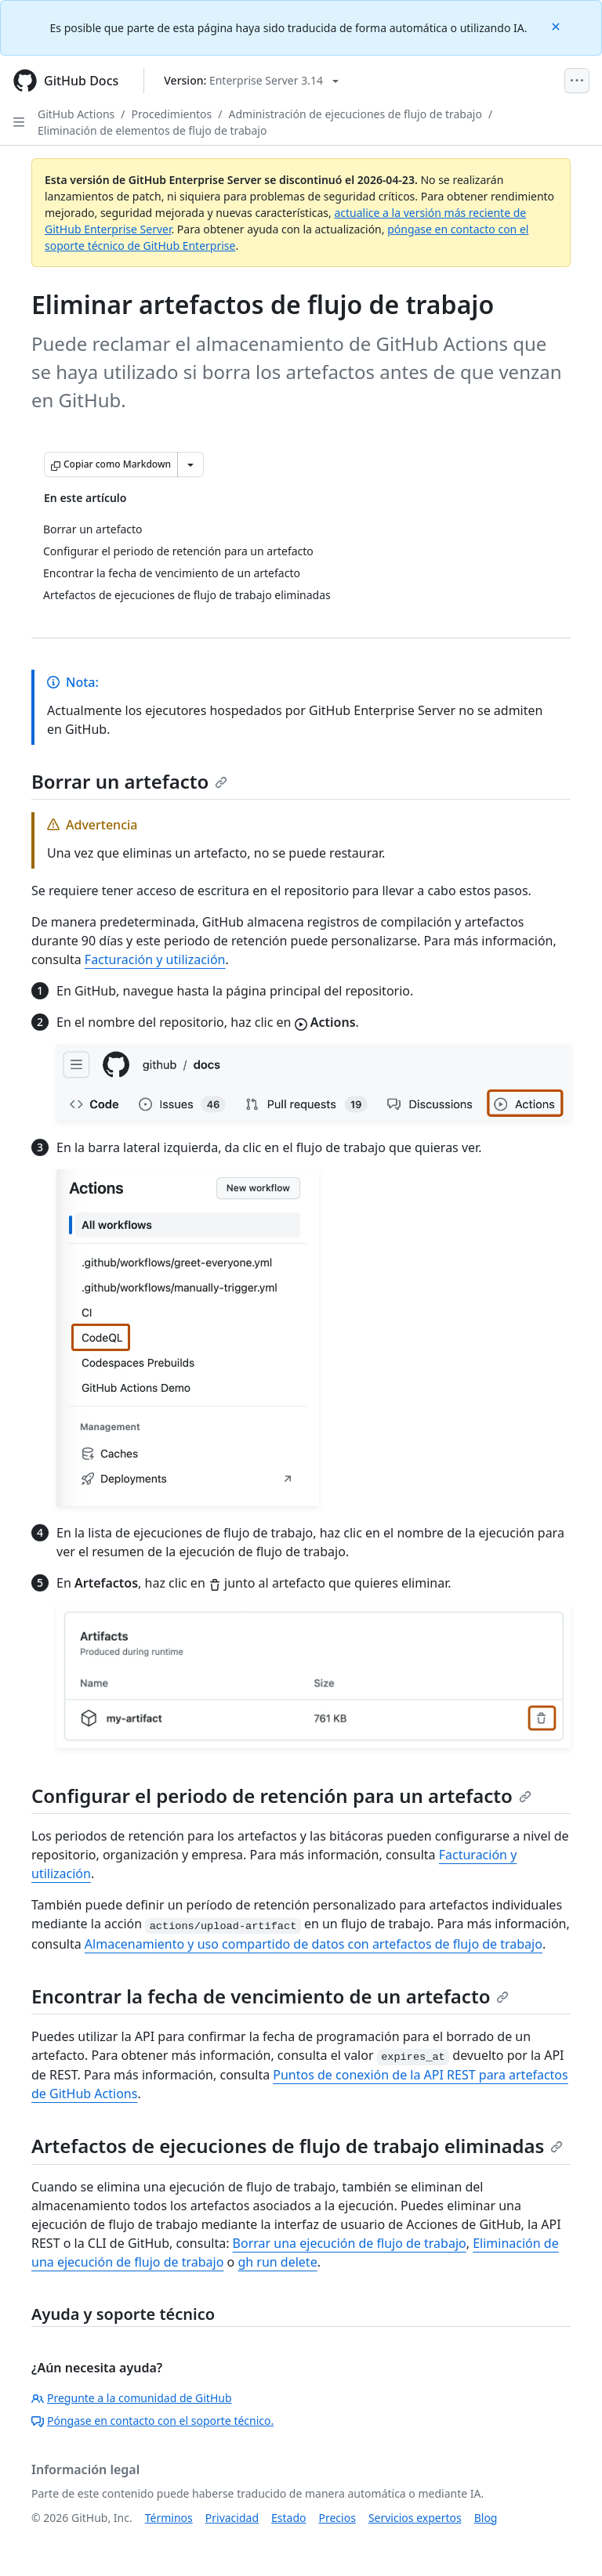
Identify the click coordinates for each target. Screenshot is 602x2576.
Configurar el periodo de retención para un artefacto (281, 1795)
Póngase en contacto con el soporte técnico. (152, 2420)
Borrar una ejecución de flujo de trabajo (349, 2243)
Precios (337, 2517)
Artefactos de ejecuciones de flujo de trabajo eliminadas (297, 2146)
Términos (169, 2517)
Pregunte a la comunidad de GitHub (131, 2397)
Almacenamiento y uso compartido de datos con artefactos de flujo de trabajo (313, 1944)
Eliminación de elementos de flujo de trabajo (152, 130)
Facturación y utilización (155, 959)
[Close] (557, 25)
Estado (288, 2517)
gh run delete (277, 2262)
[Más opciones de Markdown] (190, 464)
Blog (486, 2517)
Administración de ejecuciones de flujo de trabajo (355, 114)
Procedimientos (172, 114)
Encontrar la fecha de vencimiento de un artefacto (270, 1996)
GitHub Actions (76, 114)
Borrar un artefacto (129, 781)
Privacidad (232, 2517)
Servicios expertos (415, 2517)
